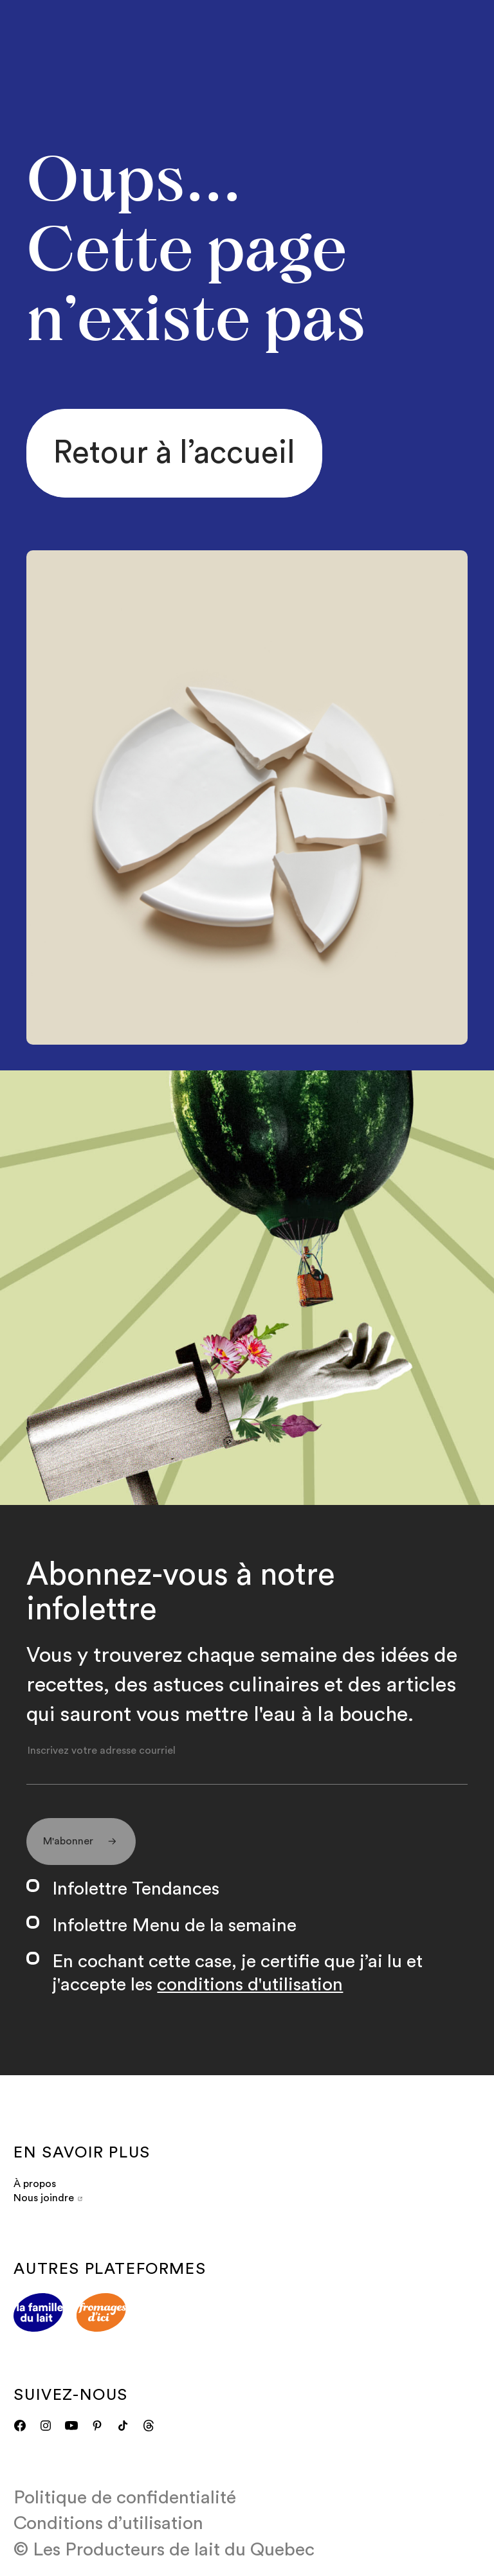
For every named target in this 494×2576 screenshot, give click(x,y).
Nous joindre (48, 2198)
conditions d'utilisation (250, 1985)
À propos (35, 2184)
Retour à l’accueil (174, 453)
